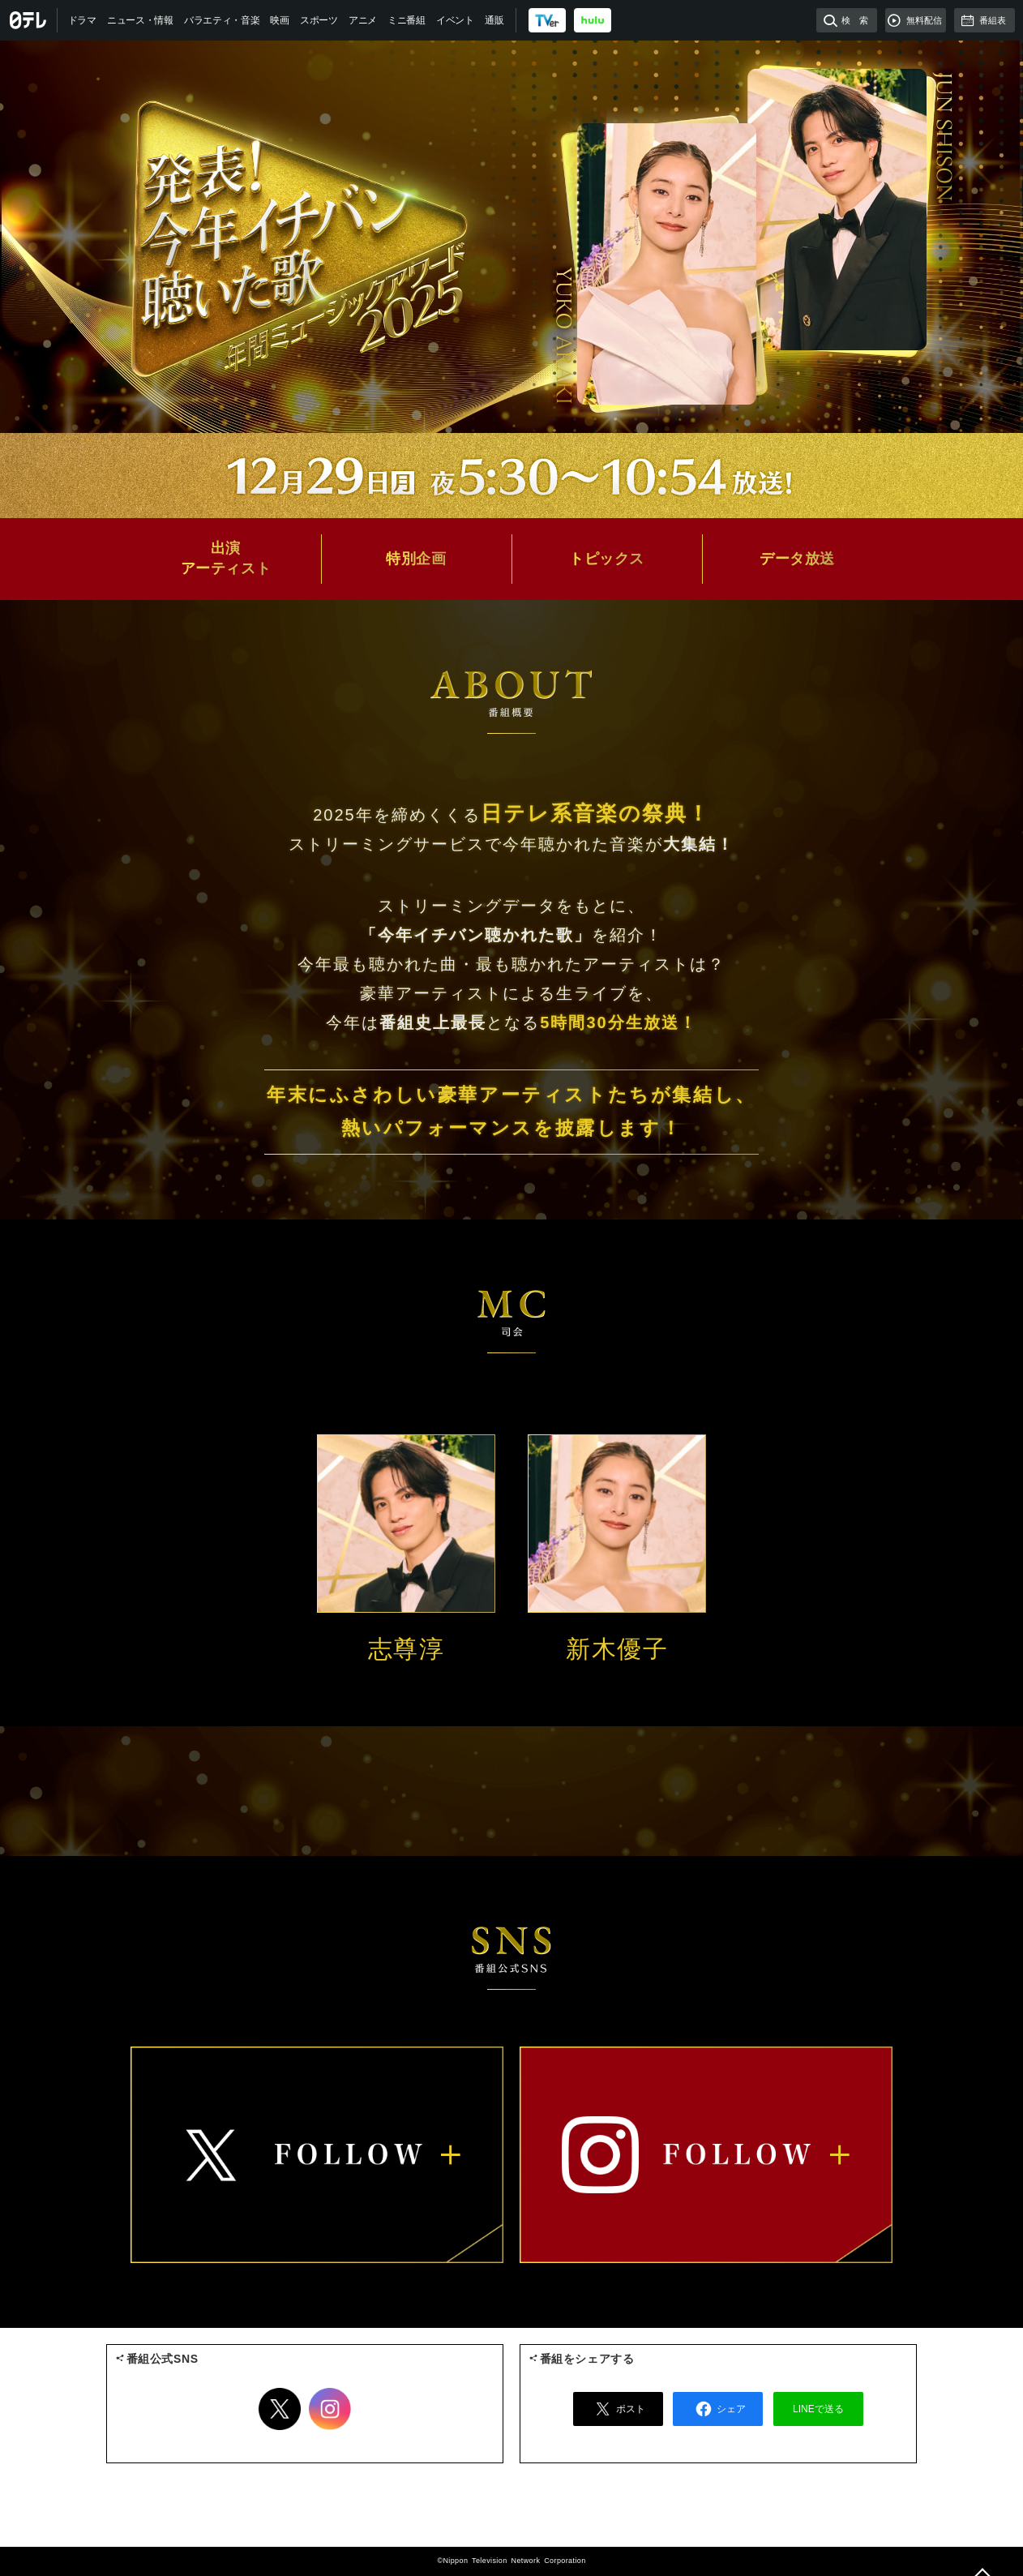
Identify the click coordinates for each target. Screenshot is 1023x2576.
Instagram (330, 2409)
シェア (718, 2409)
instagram (706, 2155)
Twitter (280, 2409)
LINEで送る (818, 2409)
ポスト (617, 2409)
